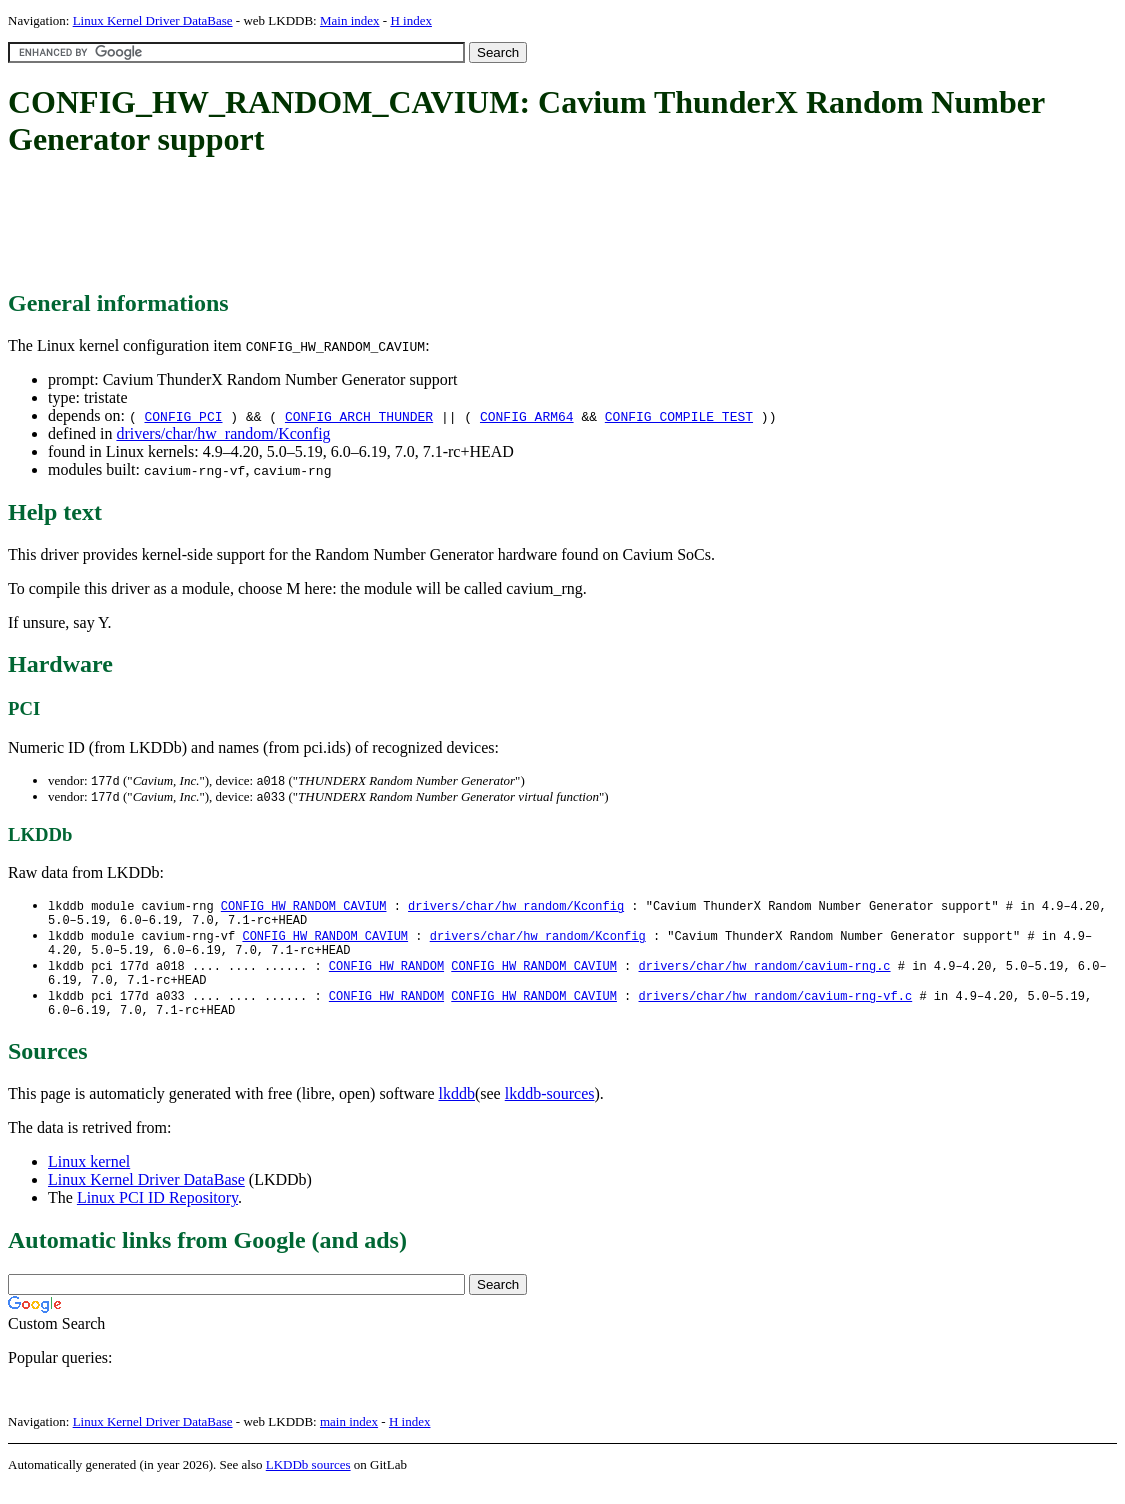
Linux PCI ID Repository (157, 1215)
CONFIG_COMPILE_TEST (679, 416)
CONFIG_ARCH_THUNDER (359, 416)
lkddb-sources (550, 1111)
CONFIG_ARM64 (527, 416)
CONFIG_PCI (183, 416)
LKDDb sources (308, 1482)
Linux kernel (89, 1179)
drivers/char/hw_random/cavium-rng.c (764, 976)
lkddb (457, 1111)
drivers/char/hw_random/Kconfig (223, 433)
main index (349, 1439)
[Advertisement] (372, 225)
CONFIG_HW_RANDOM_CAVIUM (304, 908)
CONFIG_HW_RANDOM (386, 976)
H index (411, 20)
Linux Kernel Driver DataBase (153, 20)
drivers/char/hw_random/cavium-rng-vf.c (775, 1010)
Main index (350, 20)
